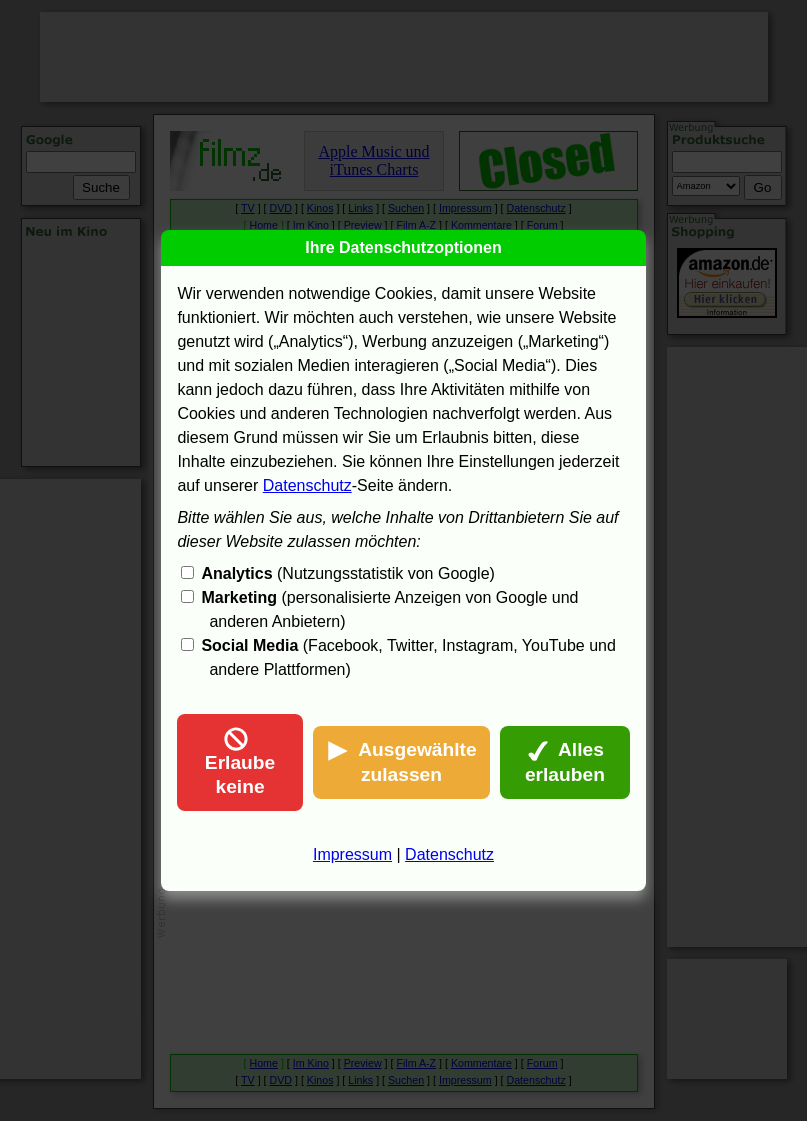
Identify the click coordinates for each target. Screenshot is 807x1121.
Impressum (352, 854)
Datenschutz (307, 485)
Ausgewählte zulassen (401, 762)
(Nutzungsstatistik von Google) (347, 573)
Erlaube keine (240, 762)
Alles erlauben (565, 762)
